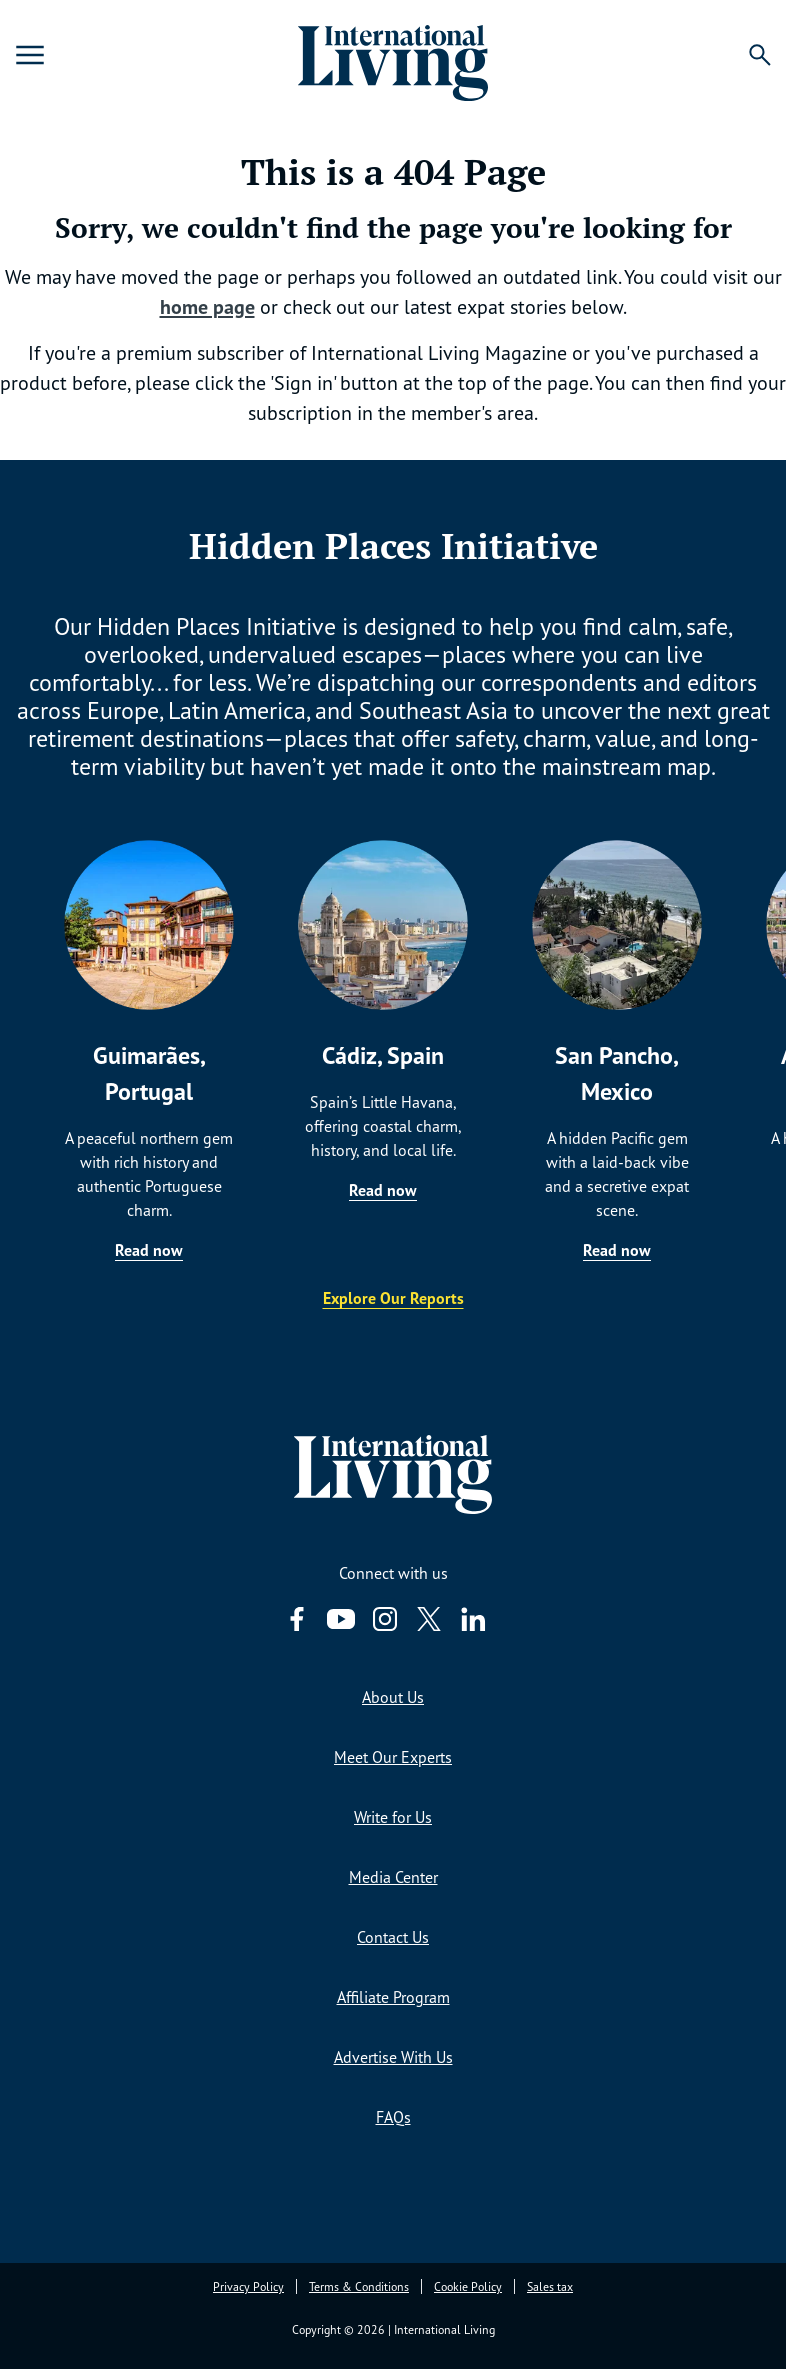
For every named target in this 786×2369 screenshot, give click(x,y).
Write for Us (393, 1817)
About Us (393, 1697)
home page (207, 307)
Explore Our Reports (393, 1298)
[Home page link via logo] (393, 55)
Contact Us (393, 1937)
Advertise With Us (393, 2057)
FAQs (393, 2117)
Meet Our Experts (393, 1757)
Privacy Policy (248, 2286)
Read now (149, 1250)
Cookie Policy (468, 2286)
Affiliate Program (393, 1997)
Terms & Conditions (359, 2286)
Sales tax (550, 2286)
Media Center (393, 1877)
